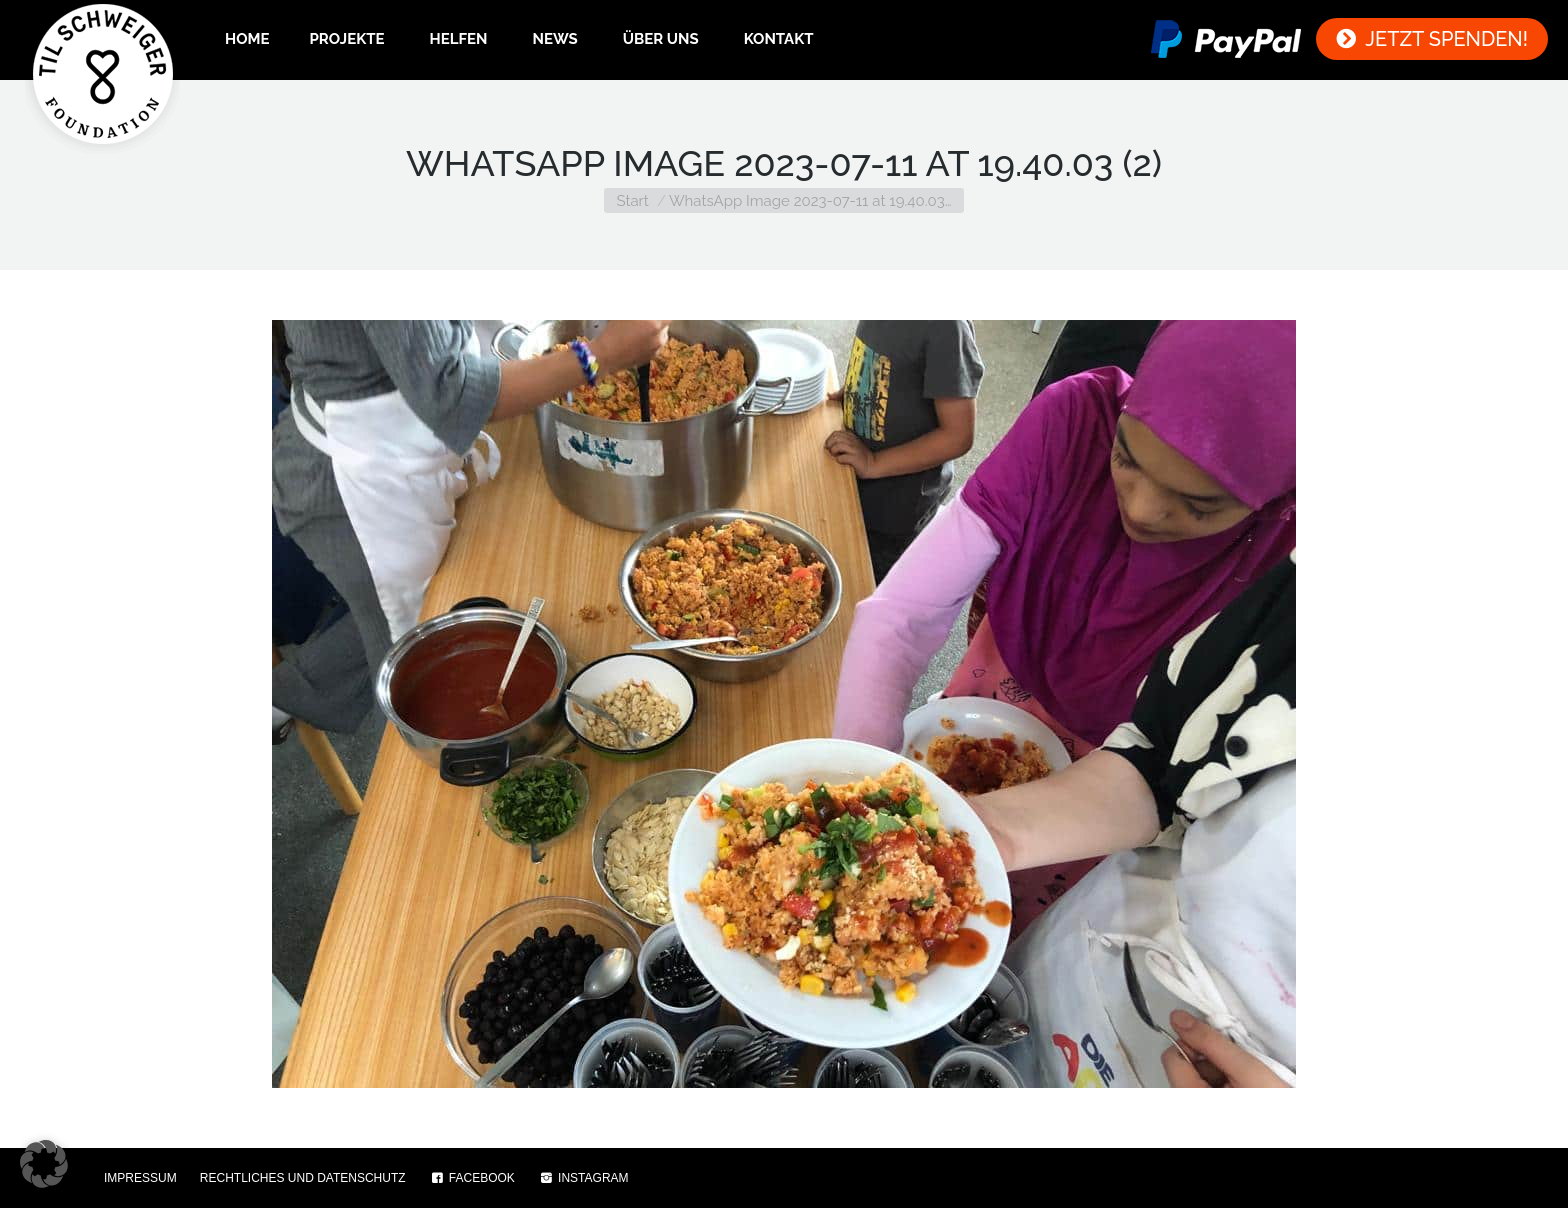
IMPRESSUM (140, 1178)
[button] (44, 1164)
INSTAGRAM (583, 1178)
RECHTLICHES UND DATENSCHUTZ (303, 1178)
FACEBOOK (472, 1178)
